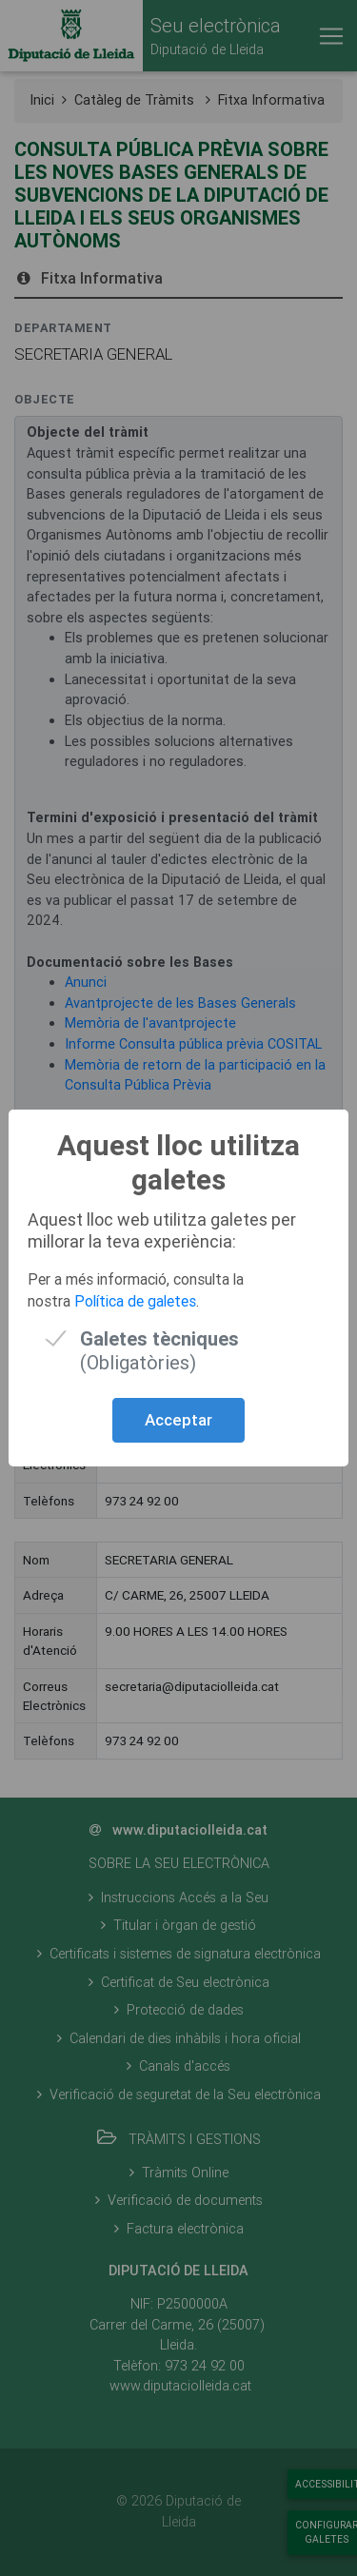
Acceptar (178, 1419)
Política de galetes (135, 1300)
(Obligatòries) (159, 1338)
